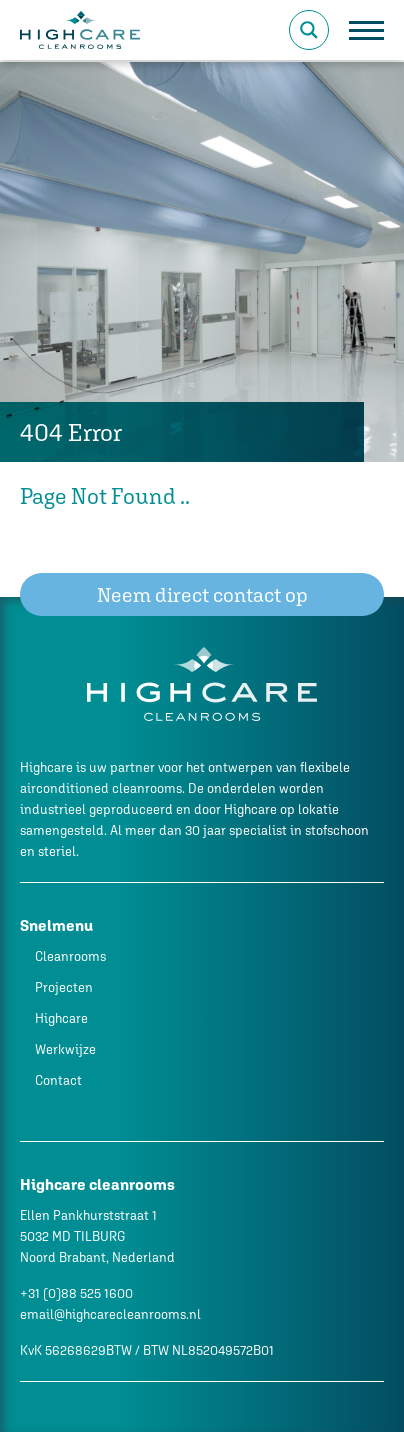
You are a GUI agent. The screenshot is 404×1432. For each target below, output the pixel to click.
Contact (58, 1080)
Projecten (64, 987)
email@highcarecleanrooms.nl (110, 1314)
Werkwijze (65, 1049)
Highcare (61, 1018)
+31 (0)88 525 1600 (76, 1293)
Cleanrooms (70, 956)
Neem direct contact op (202, 594)
